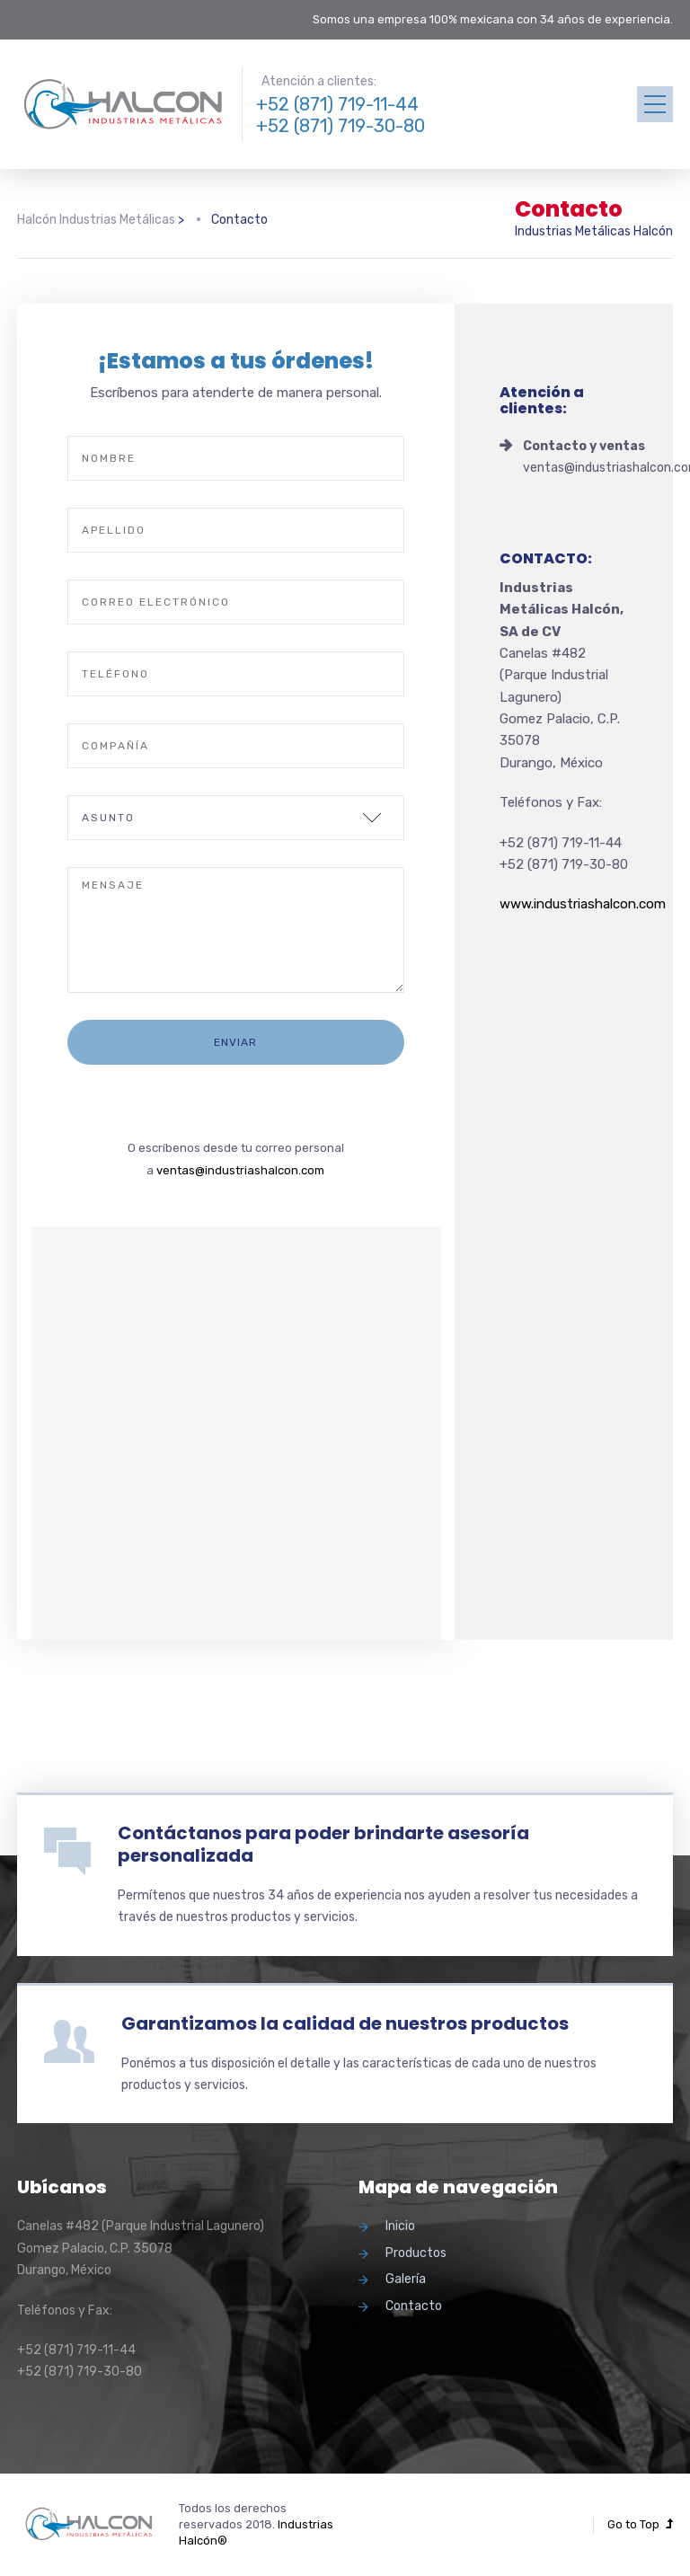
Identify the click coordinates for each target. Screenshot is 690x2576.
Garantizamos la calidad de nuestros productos (345, 2023)
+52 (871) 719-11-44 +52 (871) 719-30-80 (340, 115)
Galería (405, 2279)
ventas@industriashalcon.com (240, 1170)
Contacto (413, 2306)
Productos (416, 2253)
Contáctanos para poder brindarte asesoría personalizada (323, 1844)
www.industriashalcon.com (583, 904)
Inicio (400, 2226)
